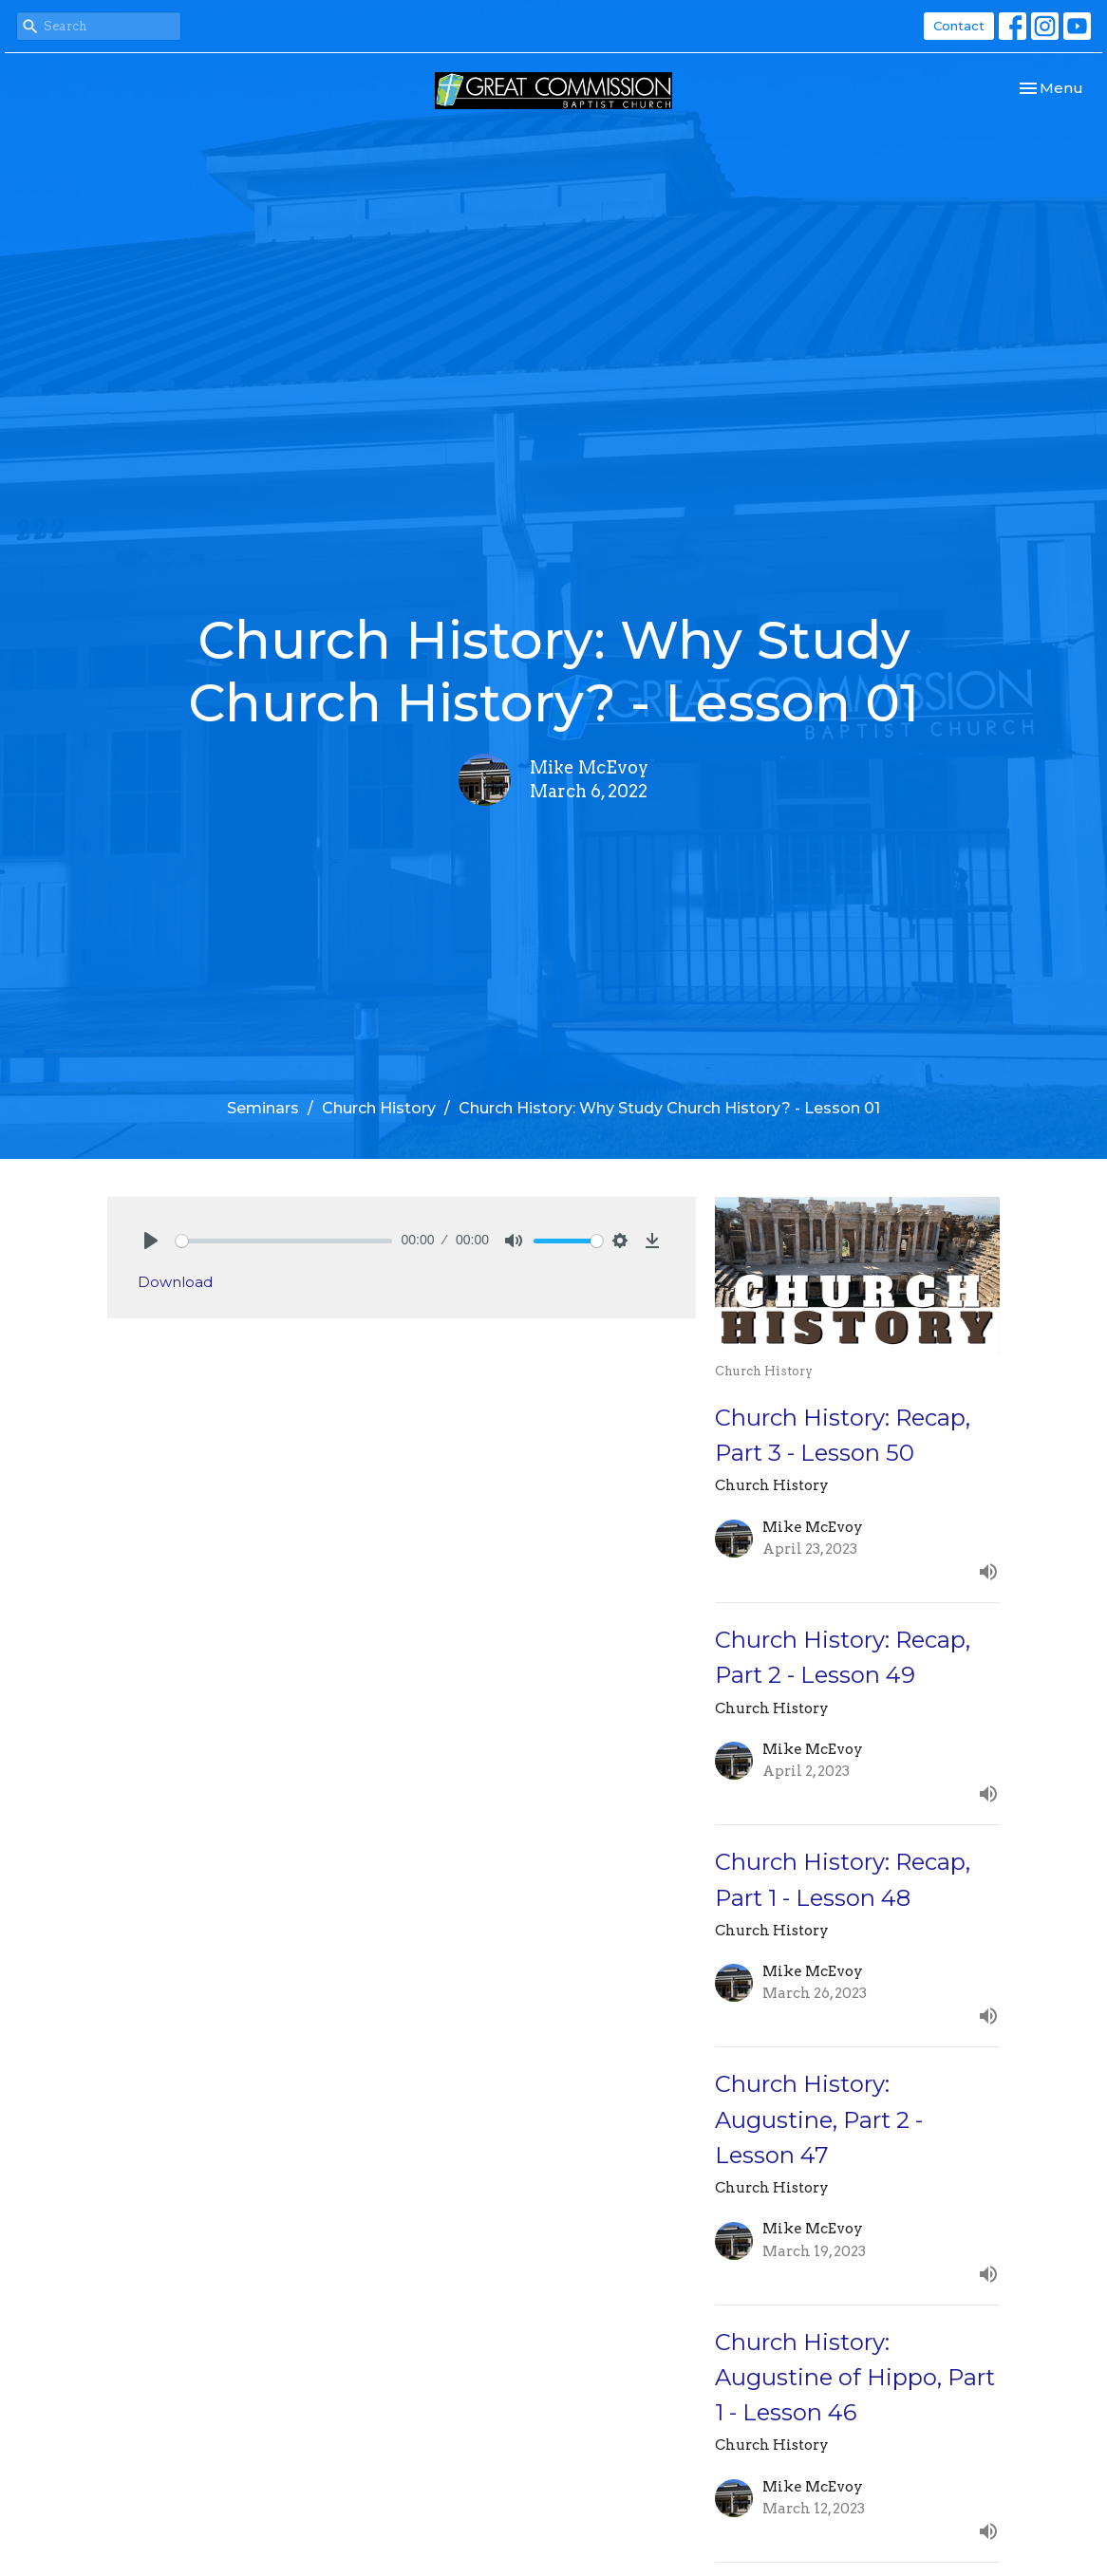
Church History (379, 1108)
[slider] (284, 1241)
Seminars (263, 1108)
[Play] (151, 1240)
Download (175, 1282)
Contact (959, 25)
